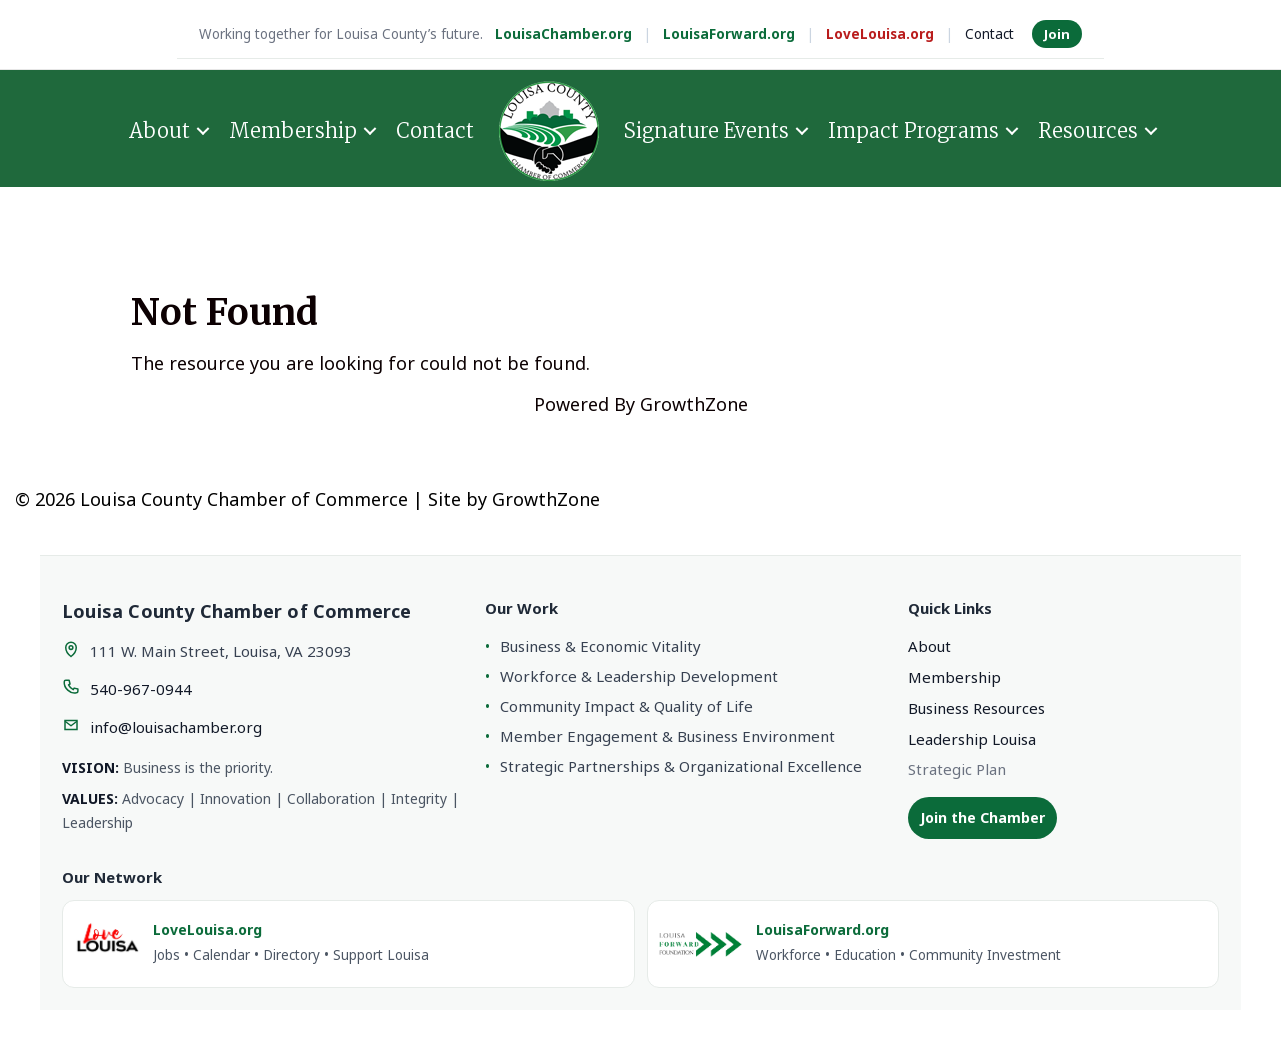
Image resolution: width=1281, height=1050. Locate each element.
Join (1057, 34)
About (159, 130)
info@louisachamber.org (176, 727)
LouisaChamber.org (563, 34)
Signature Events (706, 130)
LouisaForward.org (729, 34)
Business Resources (976, 708)
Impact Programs (913, 130)
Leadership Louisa (972, 739)
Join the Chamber (982, 817)
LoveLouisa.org (880, 34)
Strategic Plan (957, 769)
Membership (293, 130)
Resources (1088, 130)
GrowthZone (694, 404)
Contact (989, 34)
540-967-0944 (141, 689)
